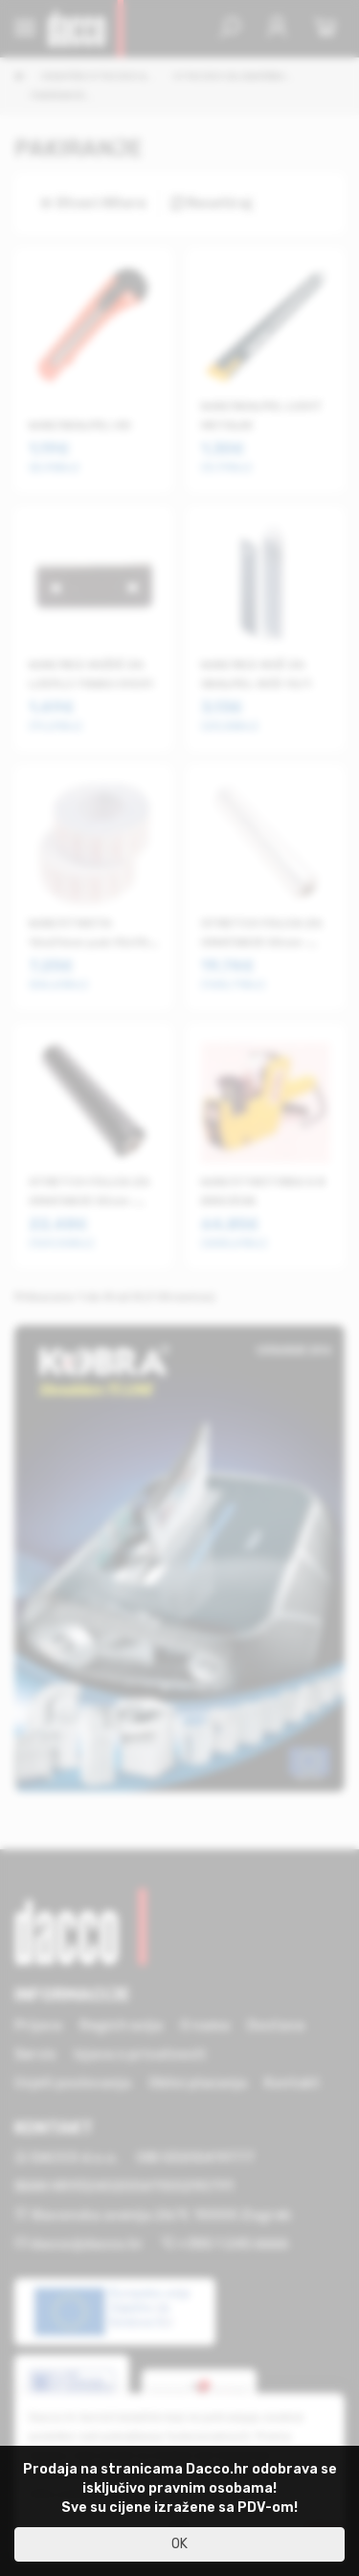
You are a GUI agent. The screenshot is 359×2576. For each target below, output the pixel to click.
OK (179, 2544)
